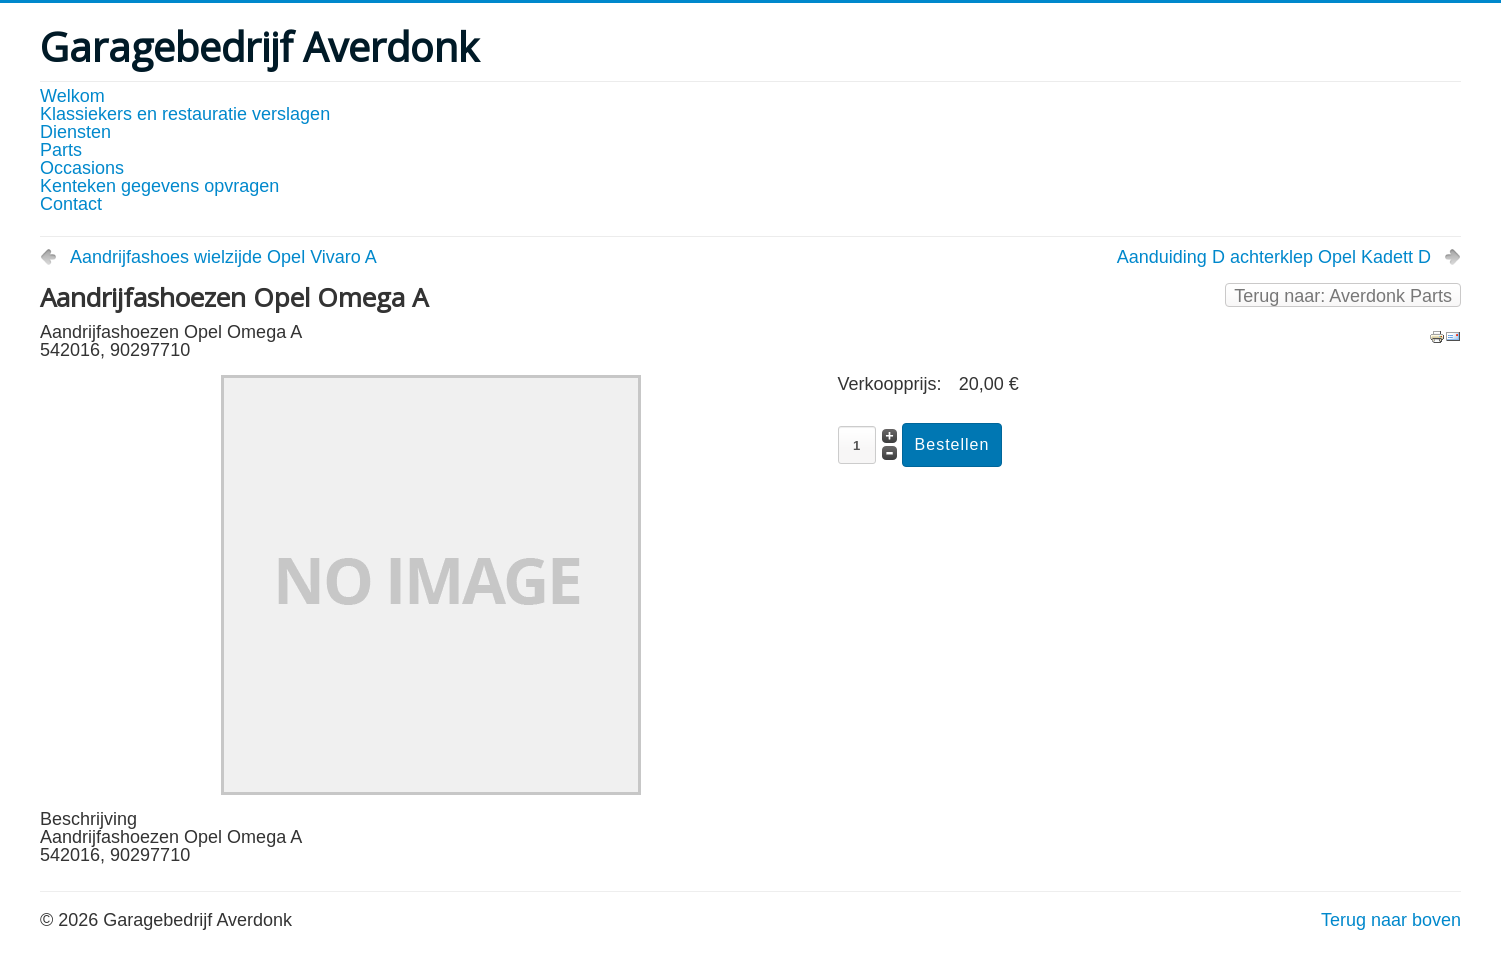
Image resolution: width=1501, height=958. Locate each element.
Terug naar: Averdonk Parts (1343, 296)
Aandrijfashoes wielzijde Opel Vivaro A (223, 257)
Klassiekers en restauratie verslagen (185, 114)
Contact (71, 204)
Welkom (72, 96)
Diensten (75, 132)
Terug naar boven (1391, 920)
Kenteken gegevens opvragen (159, 186)
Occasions (82, 168)
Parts (61, 150)
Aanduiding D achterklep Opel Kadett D (1274, 257)
